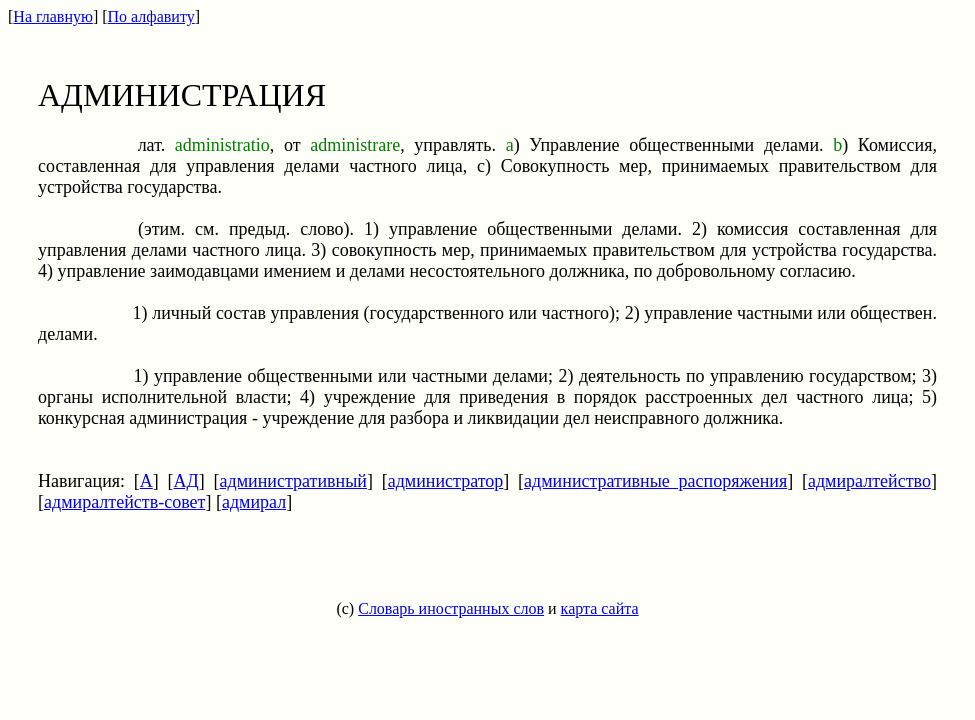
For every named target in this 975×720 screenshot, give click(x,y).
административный (293, 481)
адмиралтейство (869, 481)
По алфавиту (151, 16)
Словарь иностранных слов (451, 608)
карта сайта (600, 608)
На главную (53, 16)
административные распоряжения (655, 481)
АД (186, 481)
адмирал (254, 502)
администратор (446, 481)
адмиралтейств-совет (124, 502)
